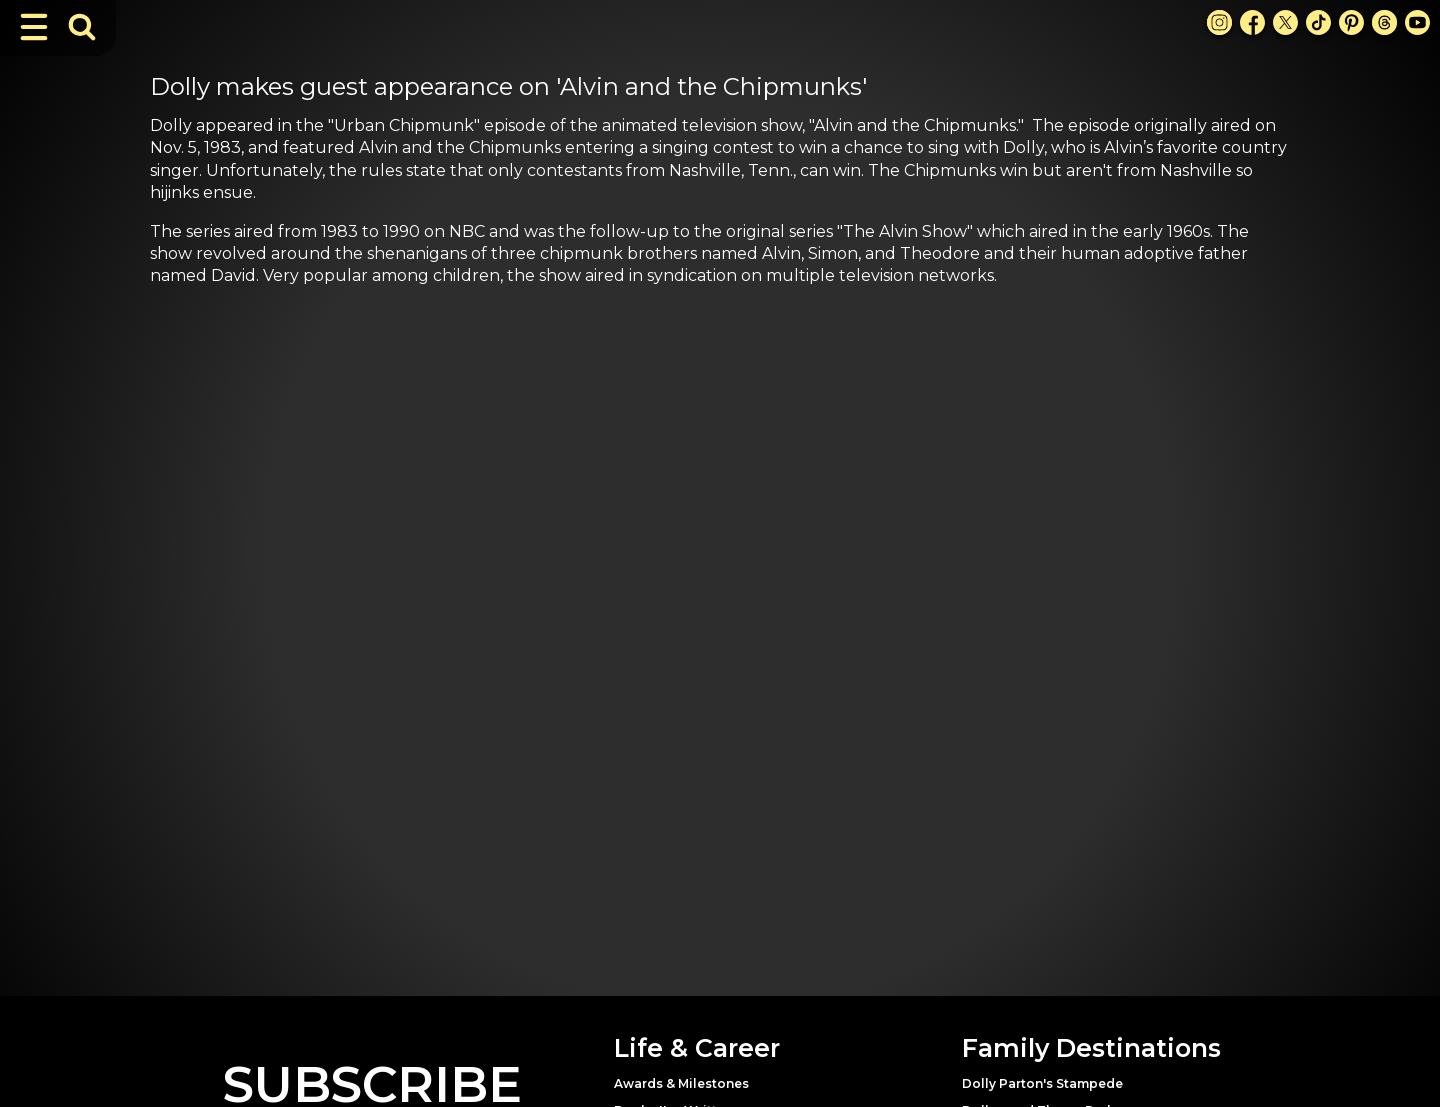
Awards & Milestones (681, 1083)
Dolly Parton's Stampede (1042, 1083)
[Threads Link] (1384, 22)
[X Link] (1285, 22)
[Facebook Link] (1252, 22)
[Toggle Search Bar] (82, 27)
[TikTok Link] (1318, 22)
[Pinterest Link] (1351, 22)
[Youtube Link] (1417, 22)
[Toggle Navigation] (34, 27)
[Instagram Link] (1219, 22)
